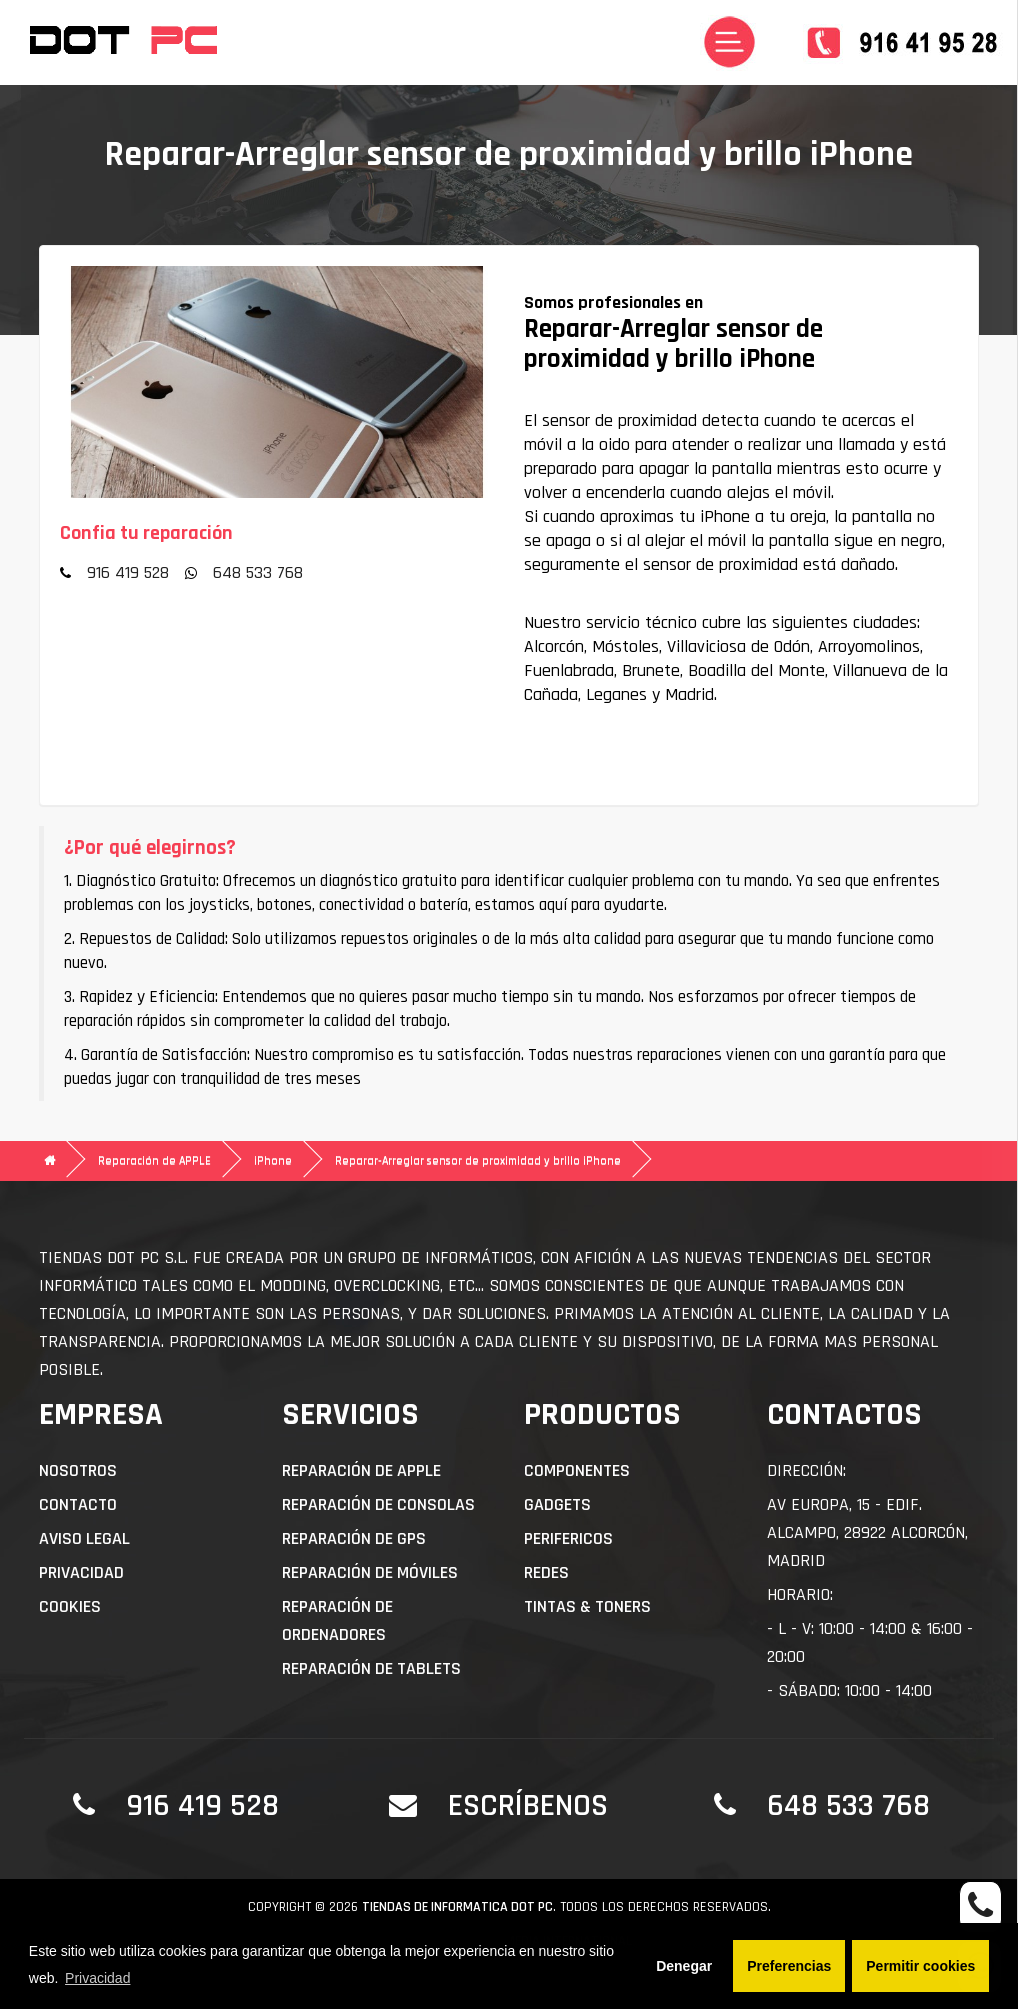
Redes (546, 1572)
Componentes (577, 1470)
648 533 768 (258, 572)
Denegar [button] (684, 1966)
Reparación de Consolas (378, 1504)
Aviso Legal (84, 1538)
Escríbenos (528, 1805)
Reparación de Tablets (371, 1668)
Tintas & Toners (587, 1606)
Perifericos (568, 1538)
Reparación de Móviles (370, 1572)
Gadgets (557, 1504)
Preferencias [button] (789, 1966)
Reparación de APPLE (154, 1160)
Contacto (78, 1504)
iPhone (273, 1160)
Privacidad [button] (97, 1978)
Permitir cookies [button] (920, 1966)
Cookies (70, 1606)
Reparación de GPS (354, 1538)
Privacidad (81, 1572)
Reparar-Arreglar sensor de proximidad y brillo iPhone (478, 1160)
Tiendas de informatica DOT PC (457, 1907)
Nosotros (78, 1470)
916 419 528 (128, 572)
